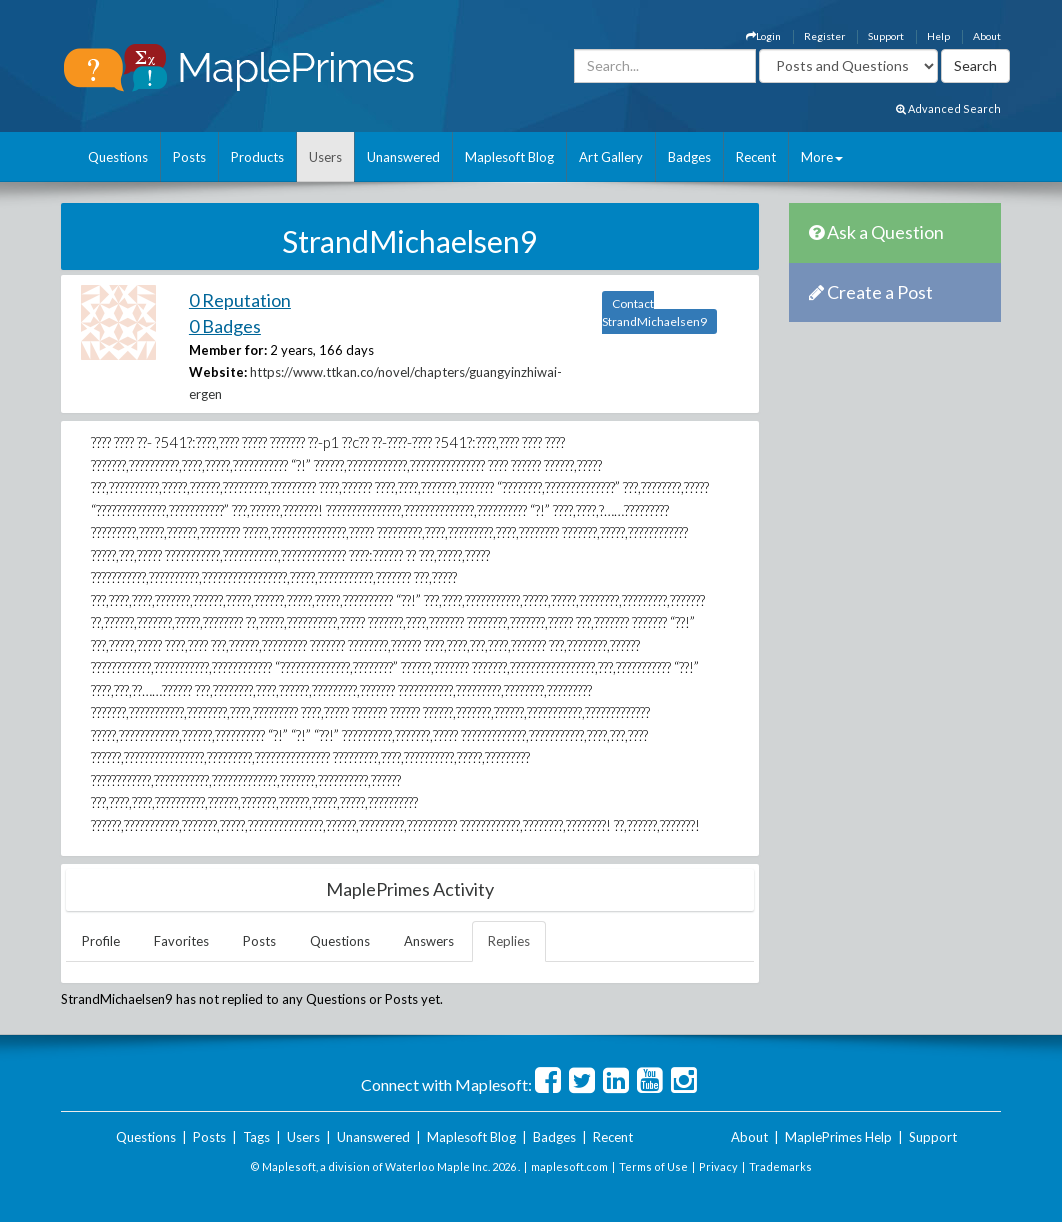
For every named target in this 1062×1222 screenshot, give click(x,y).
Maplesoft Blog (509, 157)
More (822, 157)
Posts (189, 157)
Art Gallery (611, 157)
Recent (756, 157)
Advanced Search (948, 108)
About (987, 36)
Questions (118, 157)
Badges (689, 157)
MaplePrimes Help (838, 1137)
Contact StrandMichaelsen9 (654, 312)
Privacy (718, 1166)
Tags (256, 1137)
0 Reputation (240, 300)
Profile (101, 941)
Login (763, 36)
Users (325, 157)
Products (257, 157)
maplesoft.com (569, 1166)
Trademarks (780, 1166)
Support (886, 36)
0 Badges (225, 326)
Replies (509, 941)
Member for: (228, 350)
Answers (429, 941)
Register (824, 36)
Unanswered (403, 157)
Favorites (181, 941)
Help (938, 36)
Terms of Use (653, 1166)
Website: (218, 372)
